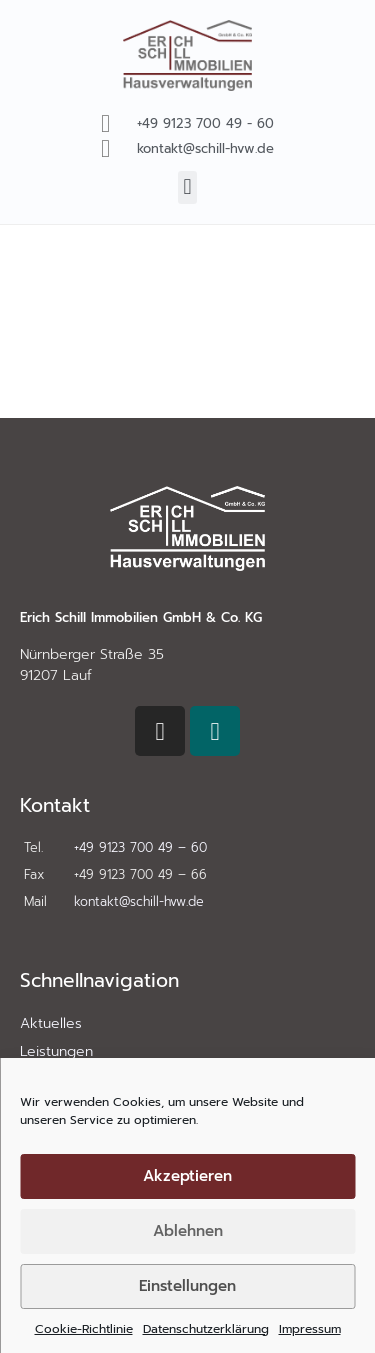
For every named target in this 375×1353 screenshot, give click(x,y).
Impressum (310, 1329)
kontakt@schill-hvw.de (139, 901)
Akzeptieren (187, 1176)
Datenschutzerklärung (206, 1329)
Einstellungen (187, 1286)
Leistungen (56, 1051)
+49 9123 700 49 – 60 (140, 847)
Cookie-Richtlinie (84, 1329)
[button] (187, 187)
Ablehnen (188, 1231)
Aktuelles (51, 1023)
